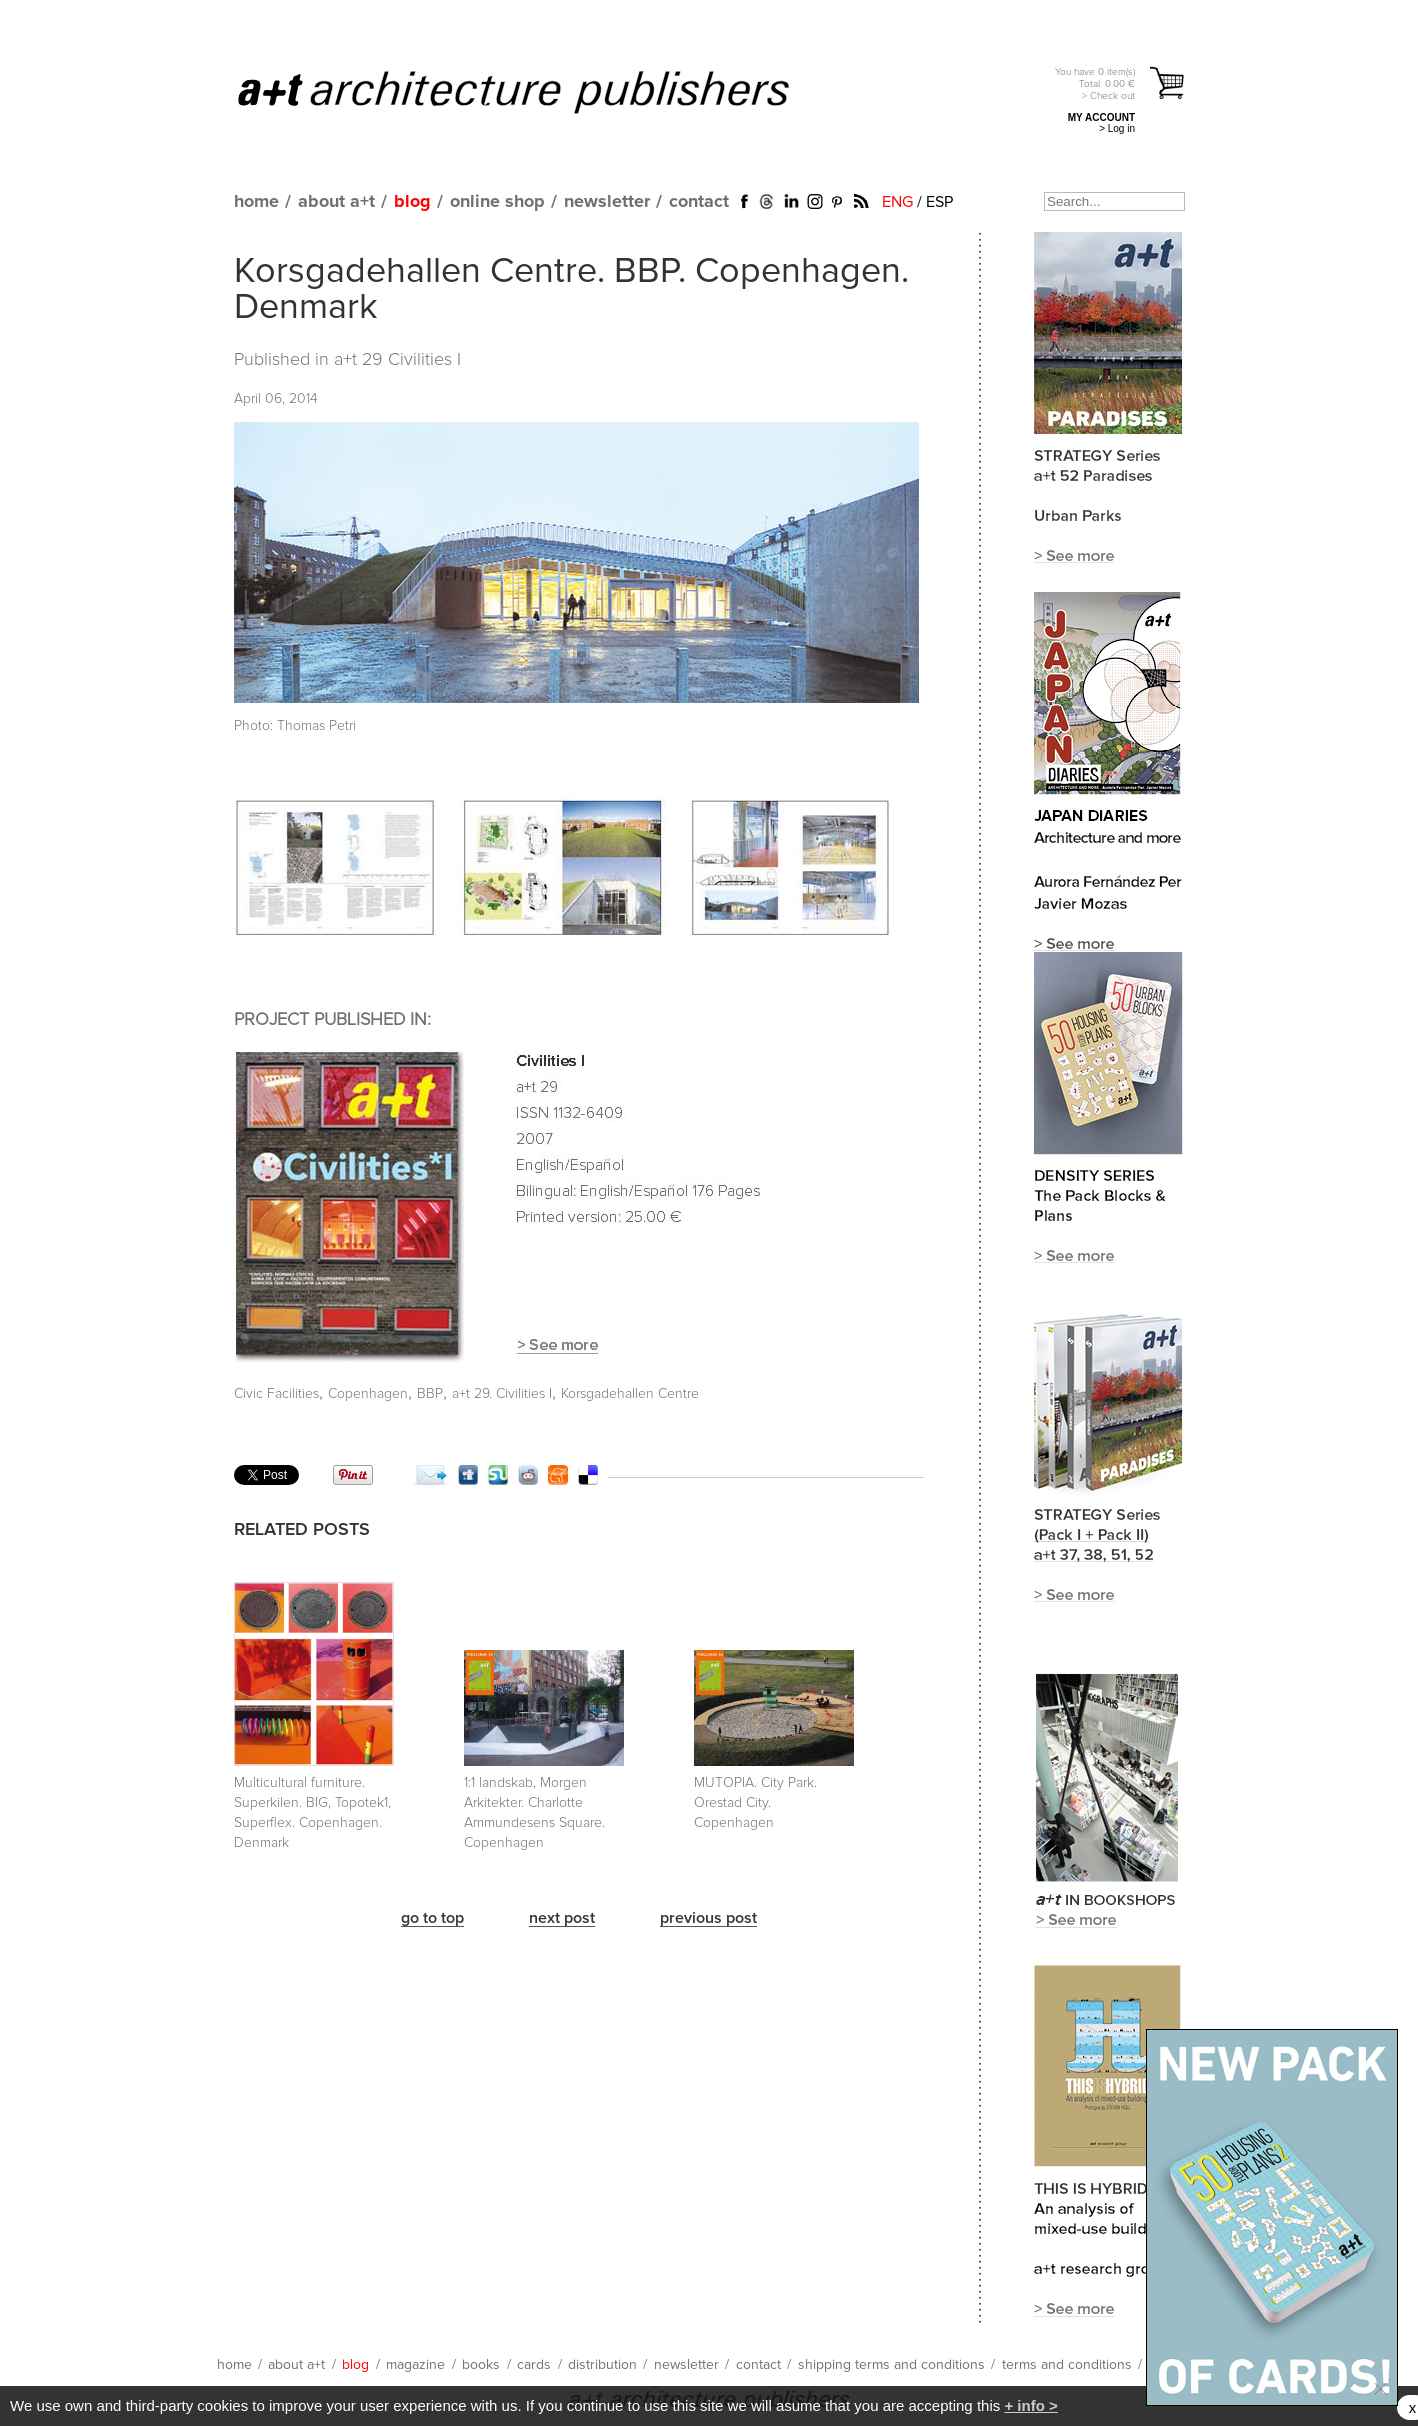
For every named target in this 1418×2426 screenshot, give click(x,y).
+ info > (1030, 2405)
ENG (897, 202)
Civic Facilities (276, 1394)
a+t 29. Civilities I (502, 1394)
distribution (602, 2365)
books (481, 2365)
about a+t (336, 202)
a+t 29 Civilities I (397, 360)
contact (699, 202)
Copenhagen (368, 1394)
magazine (415, 2365)
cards (534, 2365)
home (256, 202)
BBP (430, 1394)
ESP (939, 202)
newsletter (607, 202)
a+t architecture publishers (538, 91)
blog (412, 202)
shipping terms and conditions (891, 2365)
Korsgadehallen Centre (630, 1394)
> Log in (1117, 128)
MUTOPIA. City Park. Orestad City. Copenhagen (755, 1803)
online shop (497, 202)
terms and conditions (1067, 2365)
